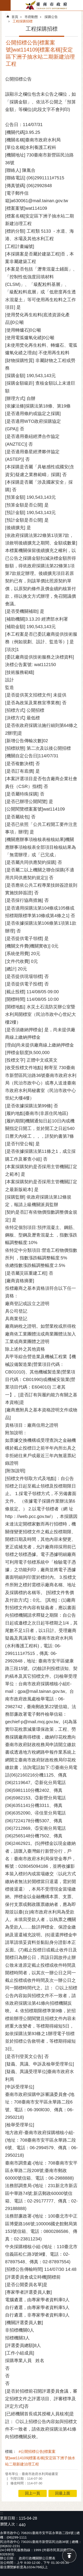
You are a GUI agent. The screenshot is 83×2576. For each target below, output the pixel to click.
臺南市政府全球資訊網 (47, 5)
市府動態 (31, 17)
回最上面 (69, 2555)
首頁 (15, 17)
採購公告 (51, 17)
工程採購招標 (23, 21)
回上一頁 (32, 2493)
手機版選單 (5, 5)
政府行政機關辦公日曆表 (37, 2558)
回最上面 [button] (62, 2493)
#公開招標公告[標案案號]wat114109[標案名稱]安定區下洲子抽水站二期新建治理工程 (40, 2457)
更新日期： (9, 2518)
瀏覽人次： (9, 2524)
